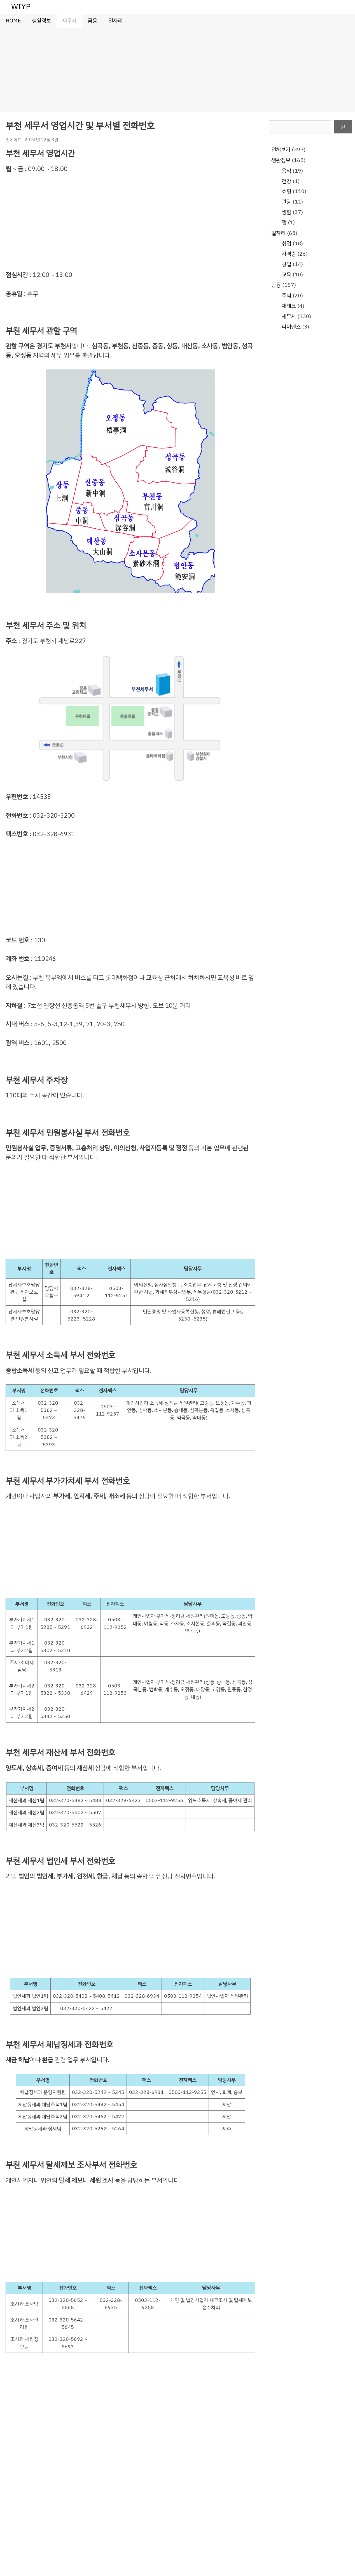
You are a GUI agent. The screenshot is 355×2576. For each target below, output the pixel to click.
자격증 (289, 254)
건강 (286, 181)
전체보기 (280, 149)
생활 (286, 212)
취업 (286, 243)
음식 (286, 171)
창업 (286, 264)
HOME (13, 21)
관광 (286, 202)
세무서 (69, 21)
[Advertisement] (177, 70)
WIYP (21, 6)
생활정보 (41, 21)
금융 (92, 21)
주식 (286, 296)
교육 (286, 274)
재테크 (289, 306)
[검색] (343, 127)
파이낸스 (291, 327)
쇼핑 (286, 191)
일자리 (115, 21)
